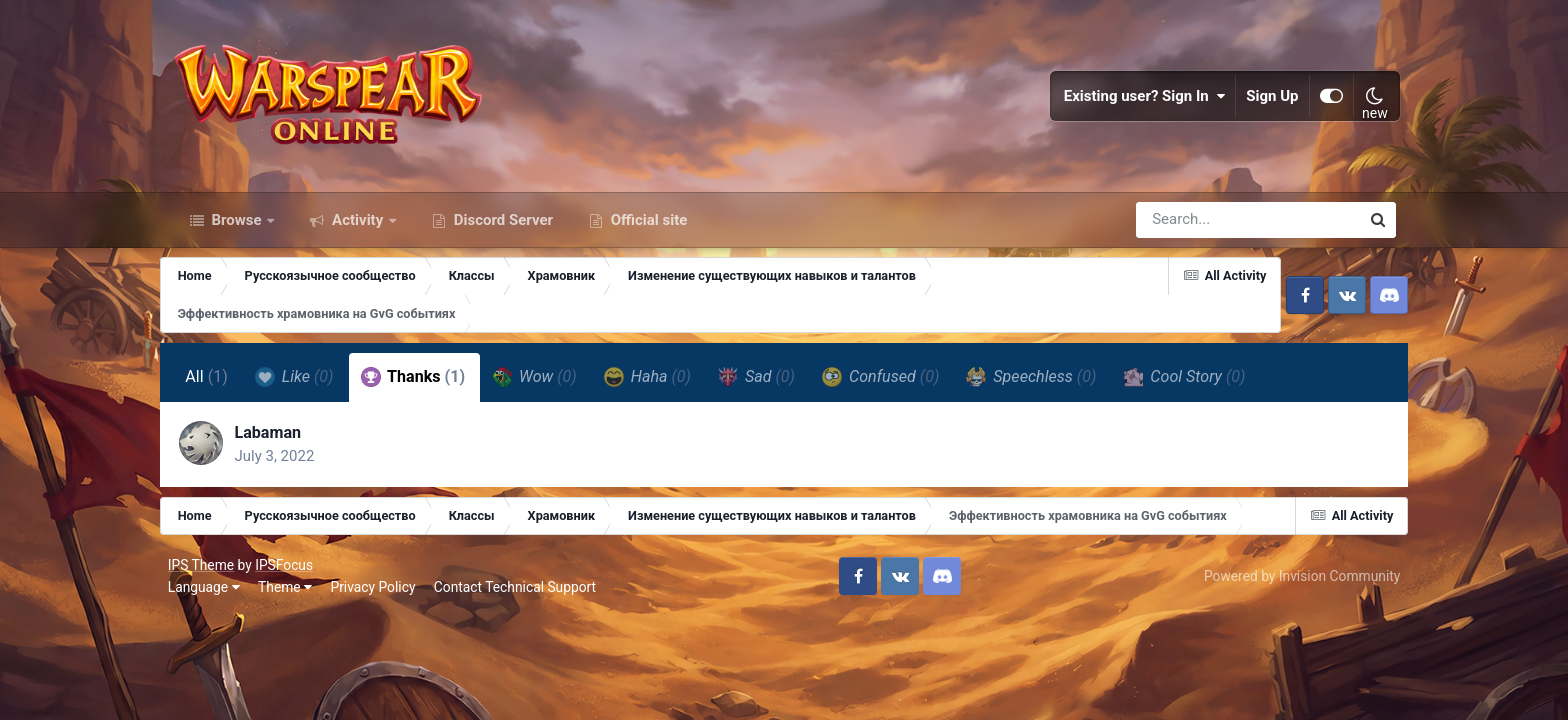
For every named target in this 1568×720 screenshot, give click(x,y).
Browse (237, 228)
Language (208, 597)
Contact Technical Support (519, 597)
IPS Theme (205, 575)
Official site (647, 228)
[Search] (1191, 228)
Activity (357, 228)
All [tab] (218, 385)
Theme (289, 597)
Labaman (280, 441)
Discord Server (501, 228)
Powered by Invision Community (1298, 586)
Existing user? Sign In (1141, 100)
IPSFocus (288, 575)
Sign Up (1269, 100)
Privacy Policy (377, 597)
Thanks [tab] (424, 386)
